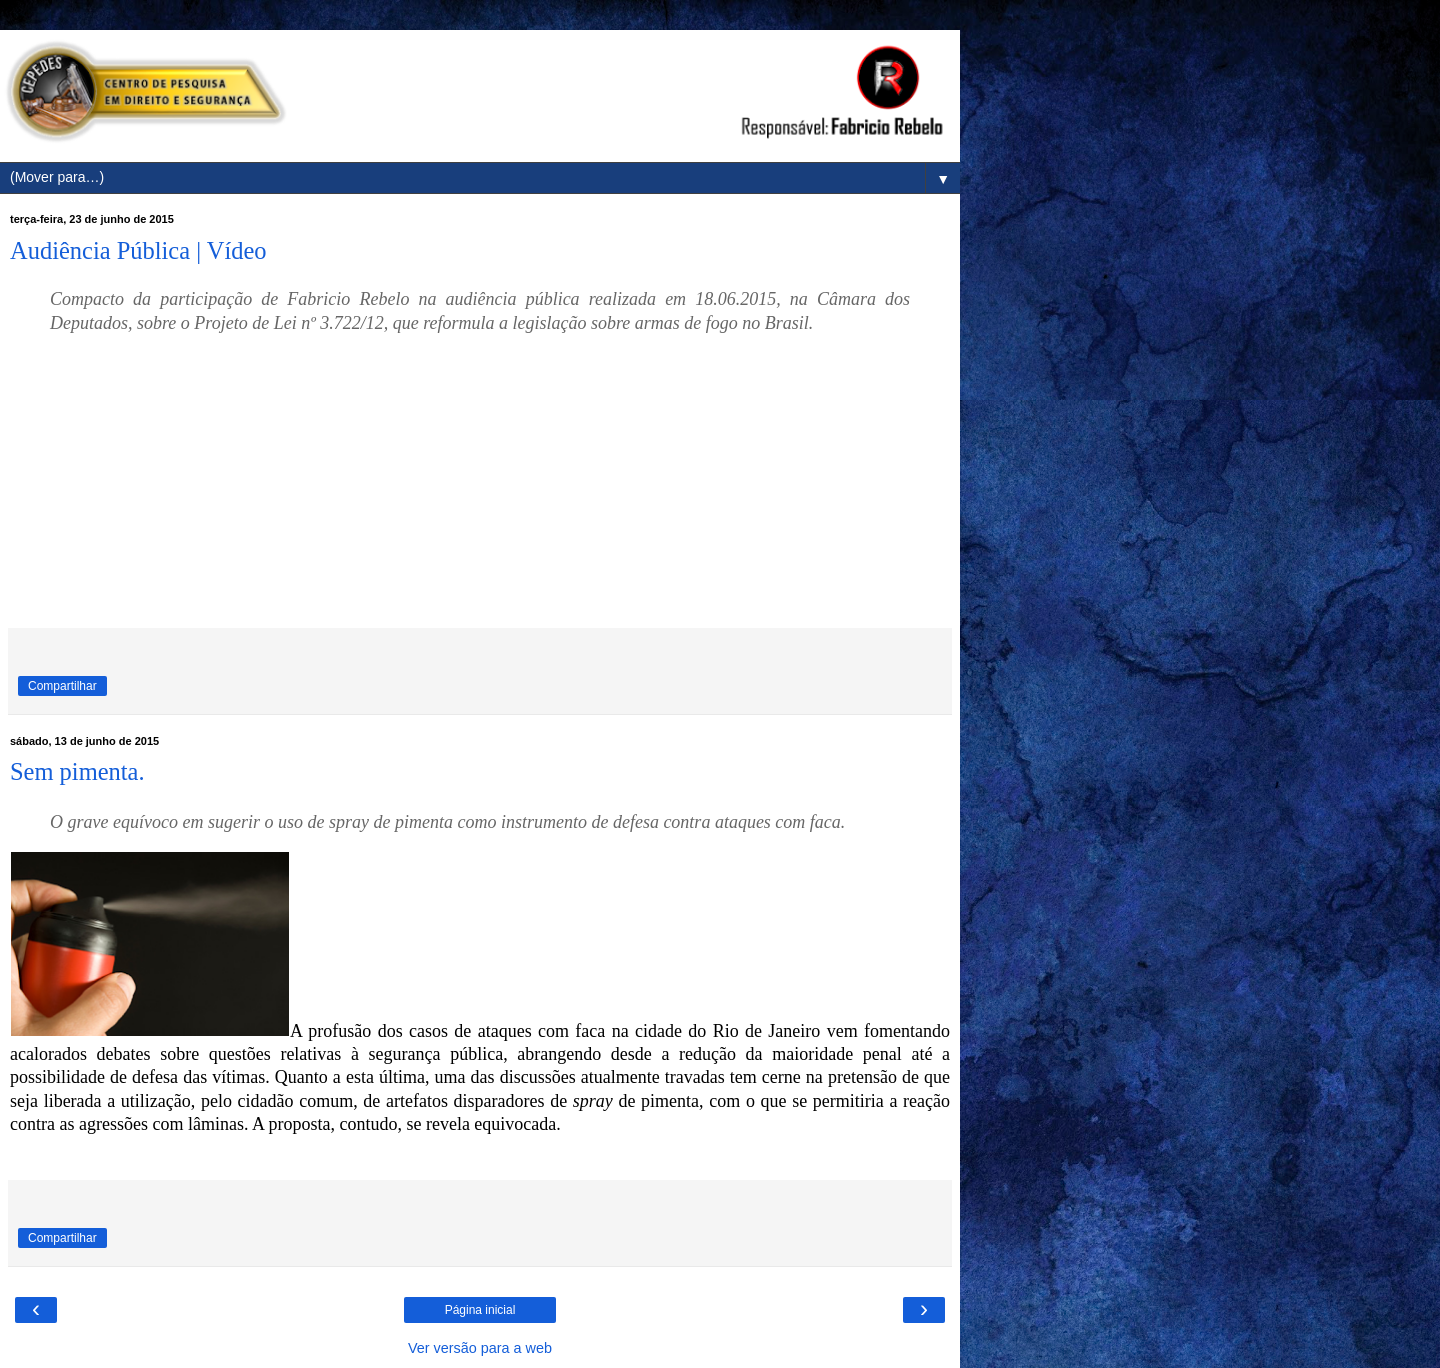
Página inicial (480, 1310)
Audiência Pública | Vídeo (138, 250)
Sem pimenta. (77, 771)
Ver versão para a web (480, 1348)
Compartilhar (62, 686)
